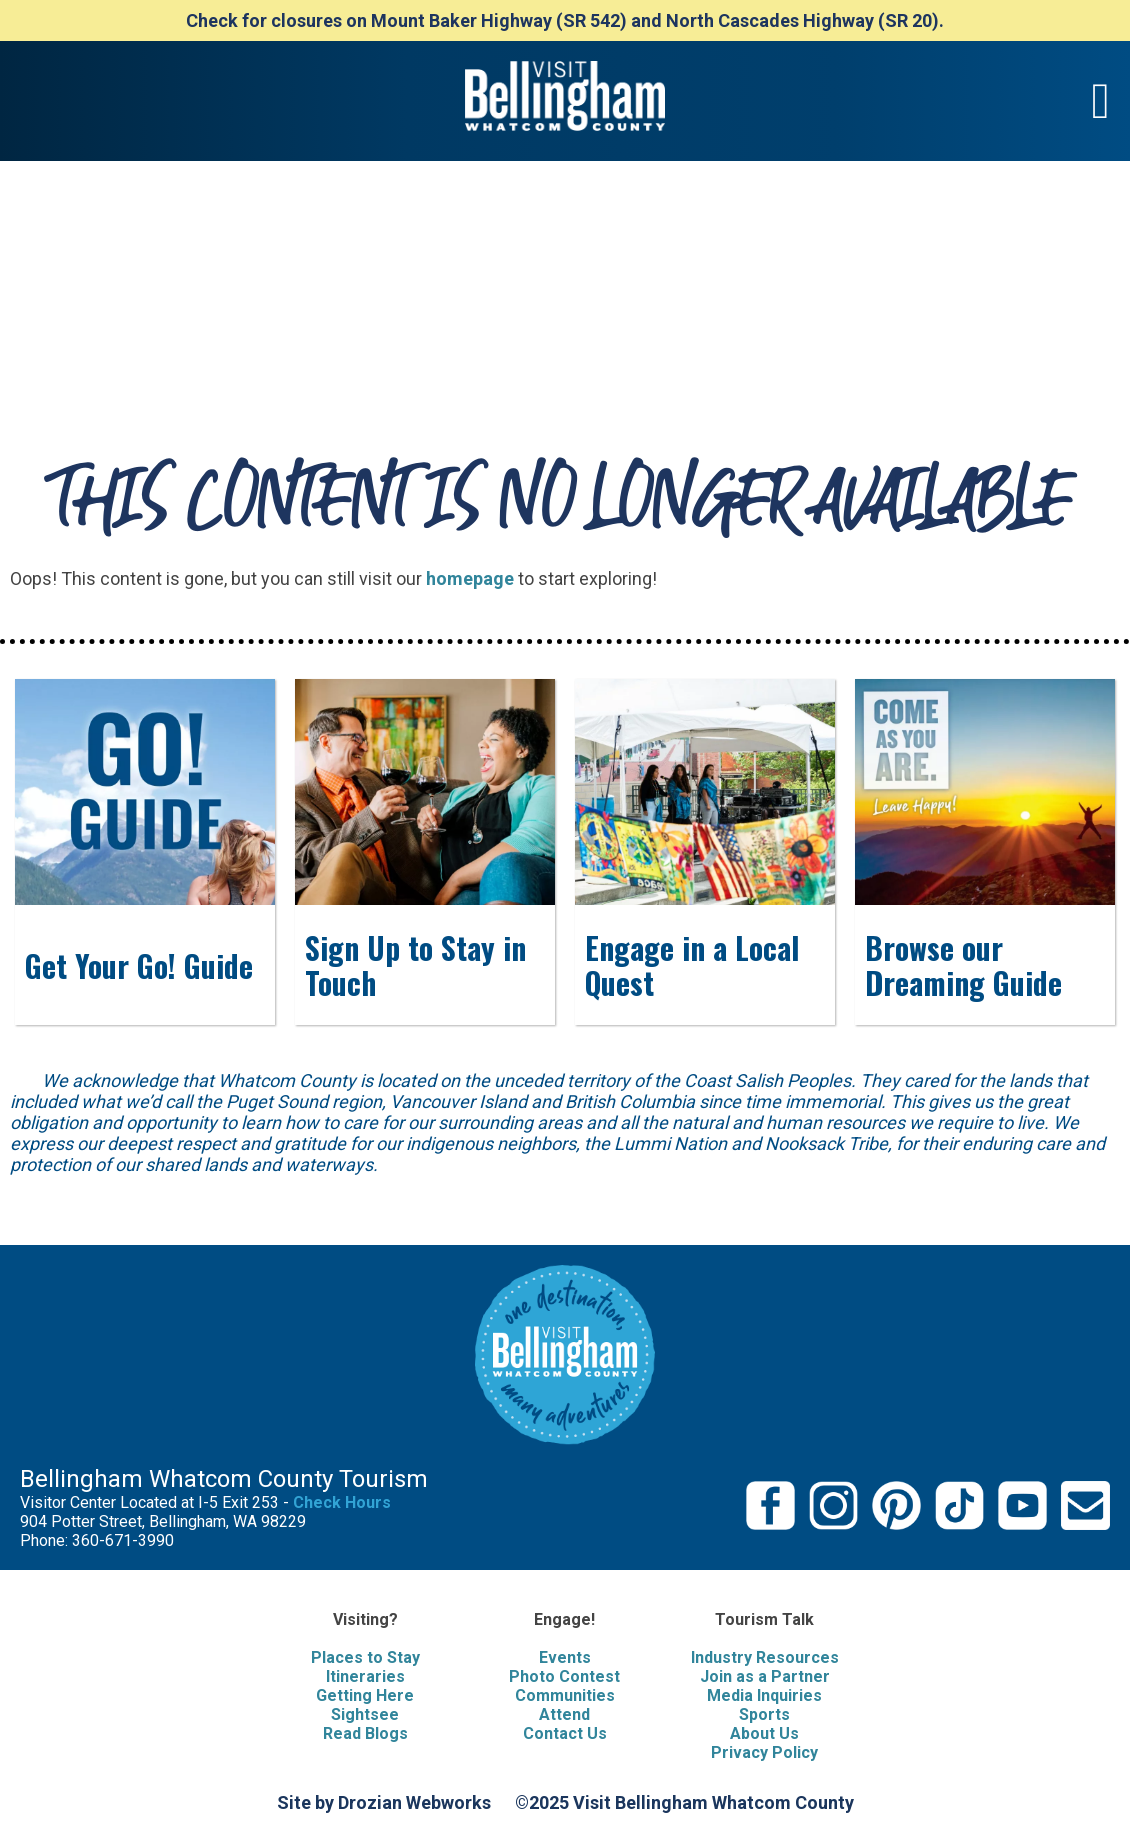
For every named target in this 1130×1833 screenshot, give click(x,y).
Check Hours (342, 1502)
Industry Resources (765, 1657)
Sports (764, 1714)
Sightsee (365, 1714)
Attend (564, 1714)
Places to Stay (365, 1657)
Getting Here (365, 1695)
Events (565, 1657)
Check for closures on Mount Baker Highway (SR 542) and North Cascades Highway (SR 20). (565, 20)
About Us (764, 1733)
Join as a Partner (765, 1676)
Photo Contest (564, 1676)
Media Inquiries (764, 1695)
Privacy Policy (764, 1752)
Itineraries (365, 1676)
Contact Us (565, 1733)
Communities (565, 1695)
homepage (470, 578)
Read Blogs (365, 1733)
